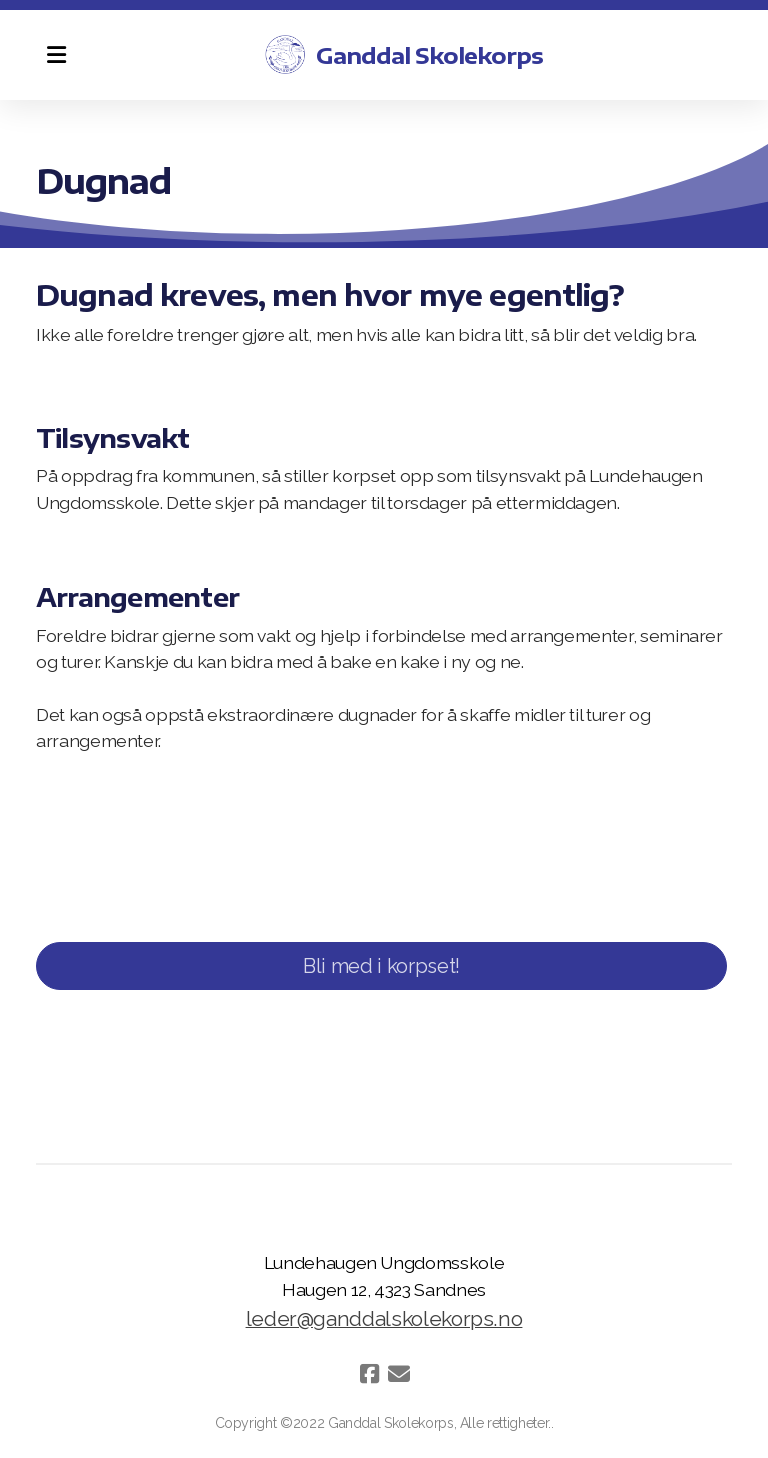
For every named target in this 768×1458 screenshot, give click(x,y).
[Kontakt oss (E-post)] (399, 1374)
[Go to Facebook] (369, 1374)
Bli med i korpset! (381, 966)
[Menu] (56, 55)
